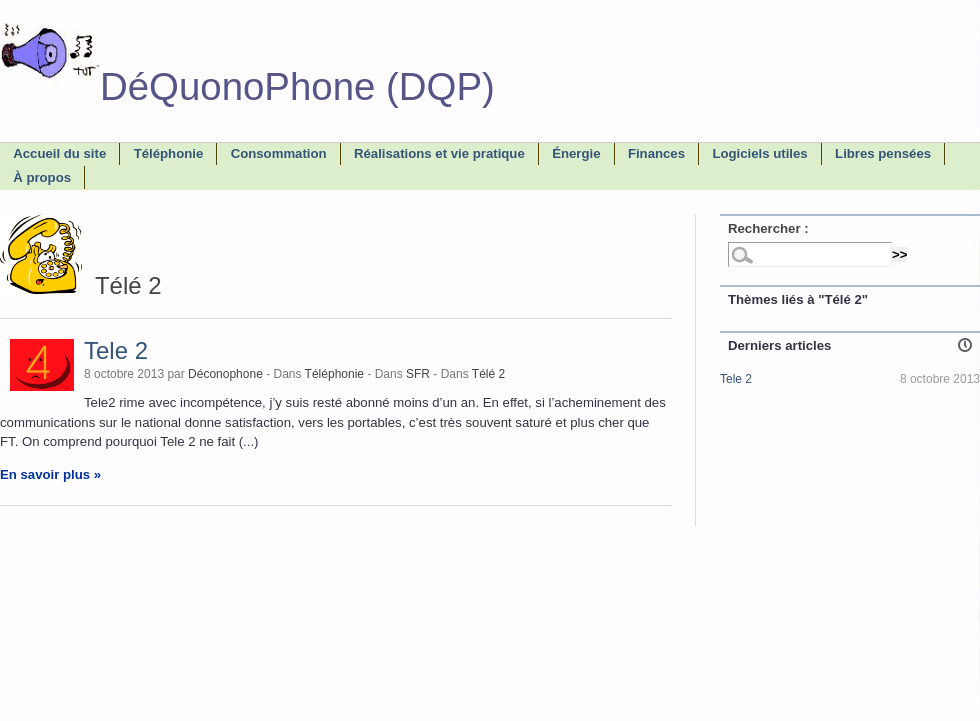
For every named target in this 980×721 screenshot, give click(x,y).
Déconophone (225, 374)
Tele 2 (116, 350)
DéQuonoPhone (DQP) (247, 86)
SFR (418, 374)
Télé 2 (488, 374)
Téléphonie (334, 374)
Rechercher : (768, 228)
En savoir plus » (50, 474)
